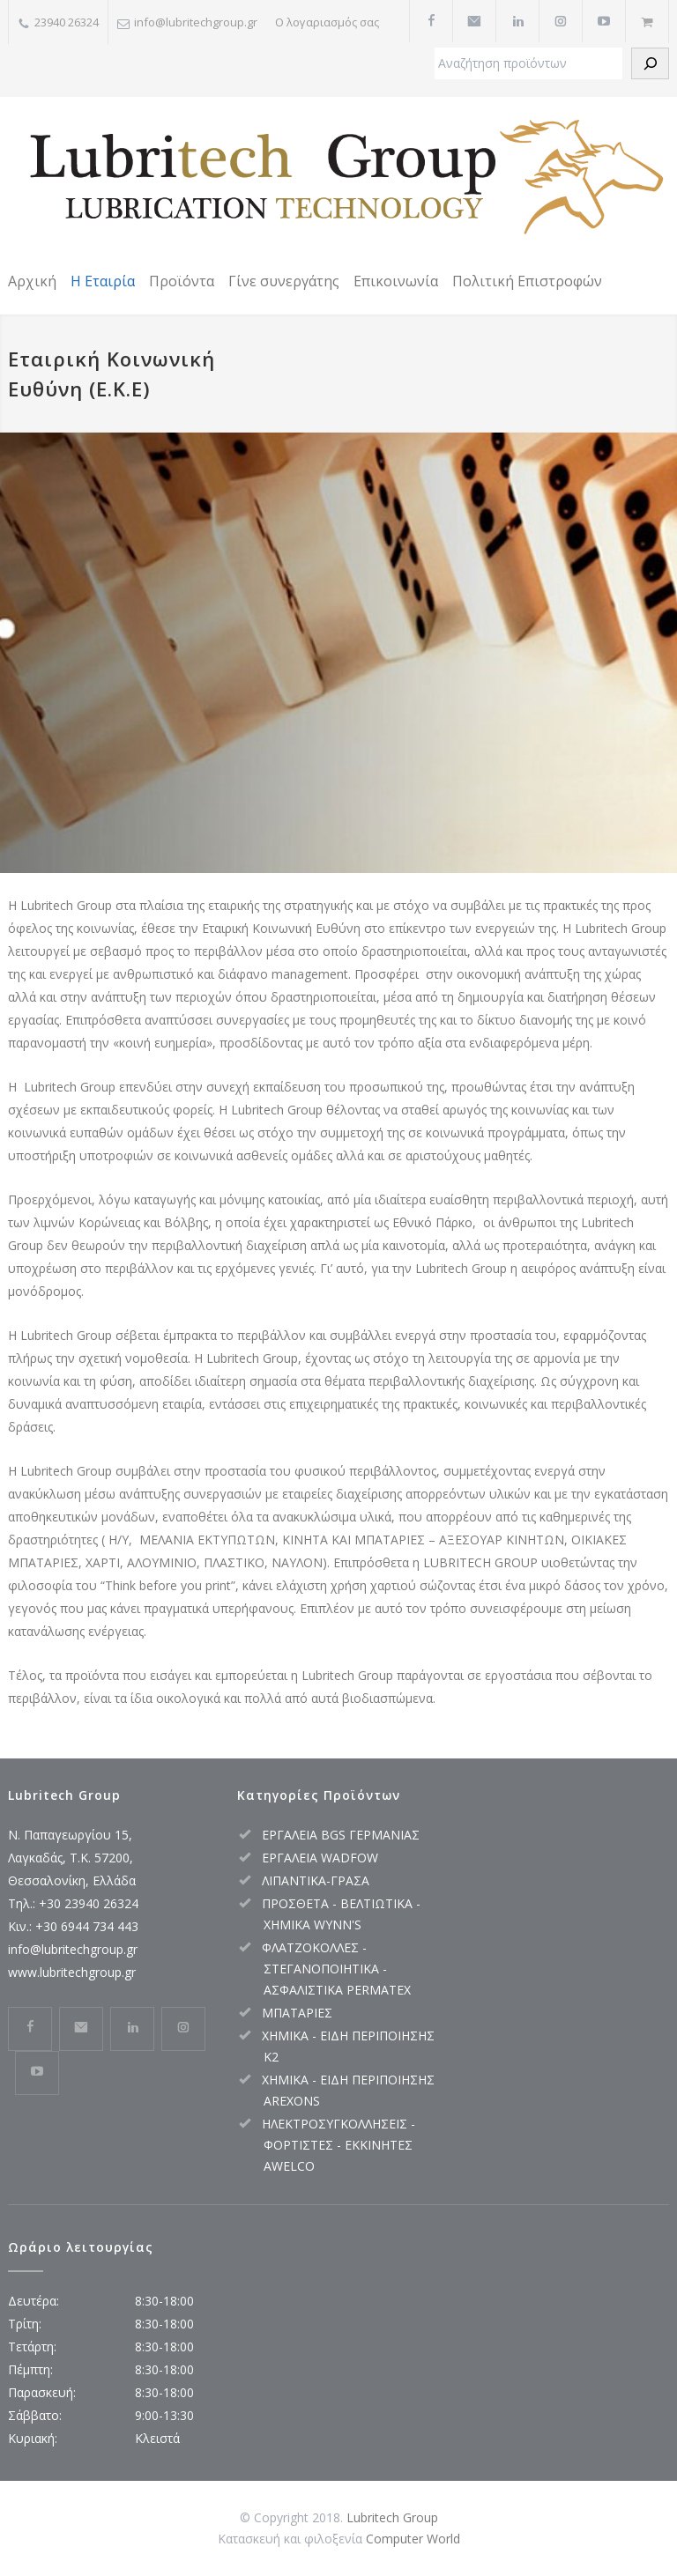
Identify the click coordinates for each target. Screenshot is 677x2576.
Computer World (413, 2538)
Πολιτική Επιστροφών (527, 281)
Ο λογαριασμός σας (327, 22)
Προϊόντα (181, 281)
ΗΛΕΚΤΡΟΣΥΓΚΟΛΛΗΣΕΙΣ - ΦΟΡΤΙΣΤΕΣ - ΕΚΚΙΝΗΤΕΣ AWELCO (338, 2144)
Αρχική (32, 281)
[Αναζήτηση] (650, 63)
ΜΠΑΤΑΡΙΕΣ (297, 2012)
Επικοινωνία (395, 281)
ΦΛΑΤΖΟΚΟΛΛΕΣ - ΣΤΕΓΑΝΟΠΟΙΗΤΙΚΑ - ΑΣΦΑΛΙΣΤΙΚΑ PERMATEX (336, 1968)
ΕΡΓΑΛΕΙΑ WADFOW (320, 1857)
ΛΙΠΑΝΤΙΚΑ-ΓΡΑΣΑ (315, 1880)
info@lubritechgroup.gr (73, 1949)
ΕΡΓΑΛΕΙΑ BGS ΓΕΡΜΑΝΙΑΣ (341, 1834)
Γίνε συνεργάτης (283, 281)
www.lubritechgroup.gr (72, 1972)
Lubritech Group (392, 2517)
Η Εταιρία (103, 281)
